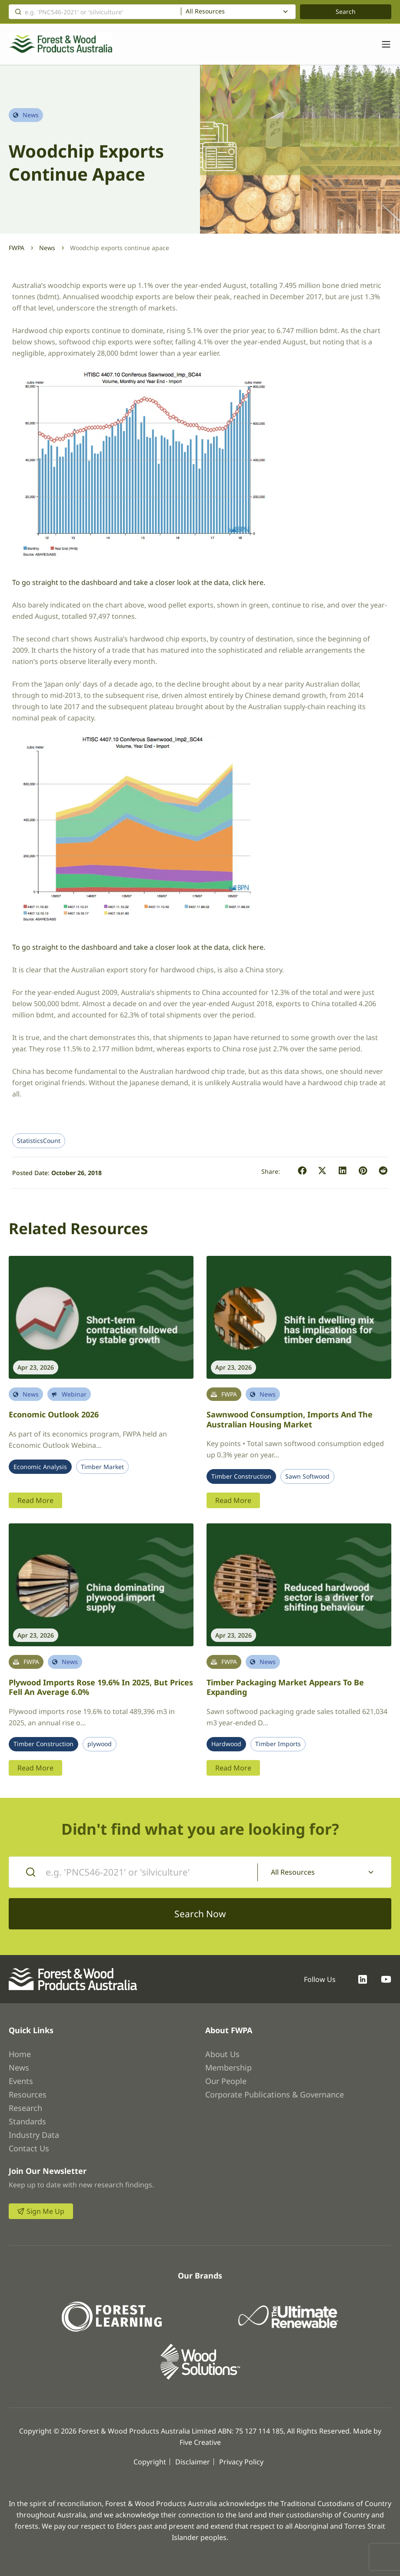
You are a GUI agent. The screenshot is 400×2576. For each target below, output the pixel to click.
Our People (226, 2081)
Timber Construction (241, 1476)
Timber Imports (278, 1744)
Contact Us (29, 2148)
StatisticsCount (38, 1141)
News (47, 248)
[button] (302, 1171)
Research (25, 2108)
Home (20, 2054)
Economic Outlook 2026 (54, 1414)
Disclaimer (192, 2461)
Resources (28, 2094)
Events (21, 2081)
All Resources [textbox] (205, 11)
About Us (222, 2054)
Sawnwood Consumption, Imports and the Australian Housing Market (290, 1419)
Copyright (149, 2461)
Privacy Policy (241, 2461)
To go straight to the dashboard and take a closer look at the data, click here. (138, 582)
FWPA (16, 248)
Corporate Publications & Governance (274, 2094)
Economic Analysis (40, 1467)
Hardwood (226, 1744)
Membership (228, 2067)
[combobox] (238, 11)
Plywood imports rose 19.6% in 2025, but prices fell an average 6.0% (101, 1687)
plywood (99, 1744)
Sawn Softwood (307, 1476)
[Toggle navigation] (381, 44)
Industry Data (34, 2135)
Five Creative (200, 2442)
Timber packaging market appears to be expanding (285, 1687)
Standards (27, 2121)
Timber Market (102, 1467)
